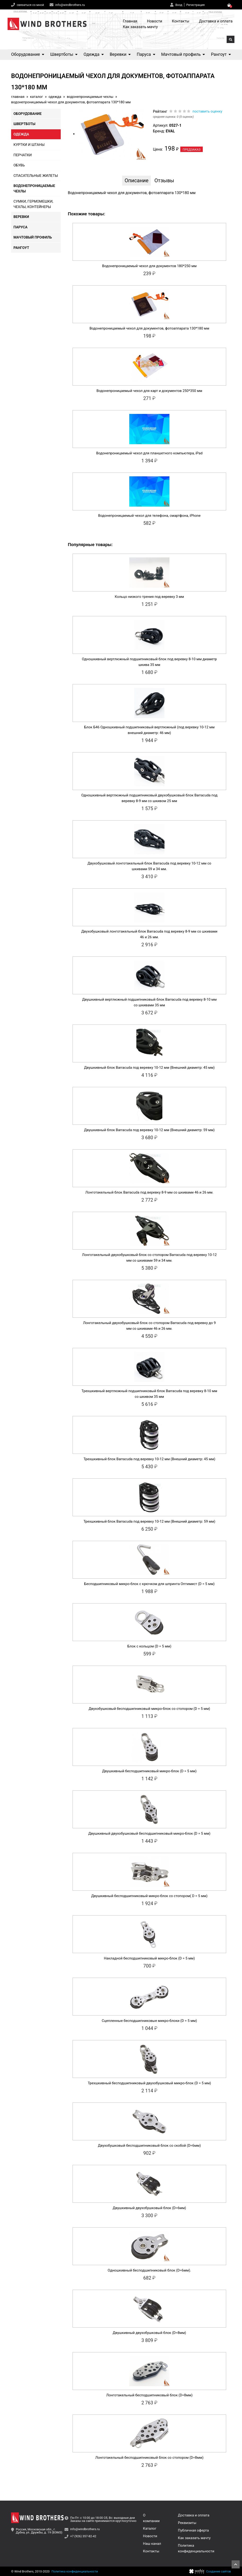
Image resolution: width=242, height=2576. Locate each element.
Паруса (146, 54)
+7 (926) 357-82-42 (83, 2536)
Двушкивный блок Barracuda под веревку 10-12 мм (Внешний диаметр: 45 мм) (149, 1067)
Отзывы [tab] (164, 180)
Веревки (120, 54)
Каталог (36, 97)
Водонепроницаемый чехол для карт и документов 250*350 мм (149, 391)
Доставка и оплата (216, 21)
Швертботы (64, 54)
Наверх (236, 2564)
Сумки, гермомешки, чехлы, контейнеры (33, 204)
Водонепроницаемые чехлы (90, 97)
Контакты (180, 21)
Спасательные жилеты (35, 176)
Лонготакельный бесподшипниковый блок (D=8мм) (149, 2395)
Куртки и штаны (29, 145)
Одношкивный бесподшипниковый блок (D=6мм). (149, 2270)
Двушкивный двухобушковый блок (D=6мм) (149, 2208)
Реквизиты (187, 2523)
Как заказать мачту (140, 27)
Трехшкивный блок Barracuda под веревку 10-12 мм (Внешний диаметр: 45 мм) (149, 1459)
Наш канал (152, 2543)
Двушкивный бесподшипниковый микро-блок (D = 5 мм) (149, 1771)
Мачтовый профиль (183, 54)
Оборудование (27, 54)
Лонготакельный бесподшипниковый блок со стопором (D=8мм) (149, 2457)
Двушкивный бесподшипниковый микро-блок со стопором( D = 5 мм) (149, 1896)
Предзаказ (191, 149)
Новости (154, 21)
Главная (130, 21)
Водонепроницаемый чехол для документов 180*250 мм (149, 266)
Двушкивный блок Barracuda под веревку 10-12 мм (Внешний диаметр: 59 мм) (149, 1130)
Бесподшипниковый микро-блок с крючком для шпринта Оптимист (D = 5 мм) (149, 1584)
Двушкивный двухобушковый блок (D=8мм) (149, 2333)
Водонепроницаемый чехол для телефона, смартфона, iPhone (149, 515)
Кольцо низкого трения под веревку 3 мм (149, 597)
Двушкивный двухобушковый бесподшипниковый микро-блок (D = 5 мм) (149, 1833)
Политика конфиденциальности (75, 2571)
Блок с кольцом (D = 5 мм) (149, 1646)
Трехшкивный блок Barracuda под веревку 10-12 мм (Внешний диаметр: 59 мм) (149, 1521)
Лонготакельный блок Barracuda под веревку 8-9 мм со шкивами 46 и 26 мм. (149, 1192)
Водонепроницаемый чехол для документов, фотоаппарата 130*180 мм (149, 328)
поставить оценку (207, 111)
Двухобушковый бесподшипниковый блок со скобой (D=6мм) (149, 2145)
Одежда (93, 54)
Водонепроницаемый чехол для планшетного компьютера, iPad (149, 453)
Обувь (19, 165)
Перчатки (22, 155)
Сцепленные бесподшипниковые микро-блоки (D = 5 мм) (149, 2021)
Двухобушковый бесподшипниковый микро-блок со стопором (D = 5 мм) (149, 1709)
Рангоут (221, 54)
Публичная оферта (193, 2530)
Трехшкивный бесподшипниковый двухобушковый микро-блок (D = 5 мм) (149, 2083)
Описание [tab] (136, 180)
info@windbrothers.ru (70, 4)
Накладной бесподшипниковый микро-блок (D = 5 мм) (149, 1958)
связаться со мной (30, 4)
